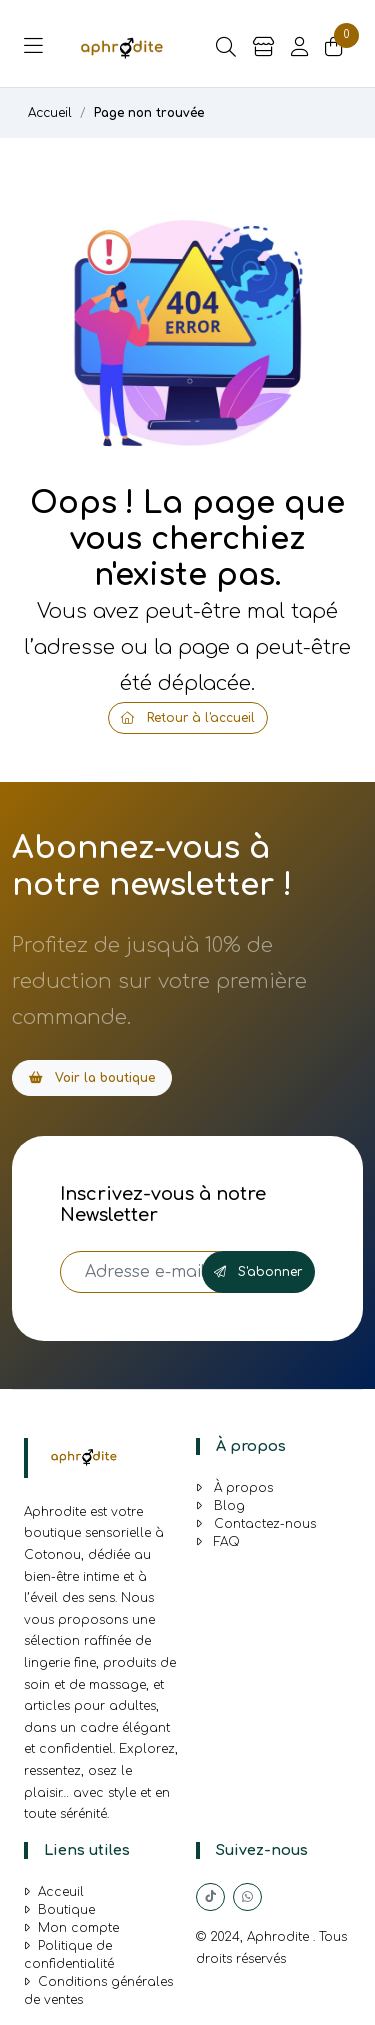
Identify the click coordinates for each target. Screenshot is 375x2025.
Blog (220, 1506)
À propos (234, 1488)
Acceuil (54, 1892)
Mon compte (71, 1928)
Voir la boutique (92, 1078)
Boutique (59, 1910)
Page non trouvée (149, 113)
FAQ (218, 1542)
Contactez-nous (256, 1524)
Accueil (50, 113)
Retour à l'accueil (188, 718)
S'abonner (258, 1272)
